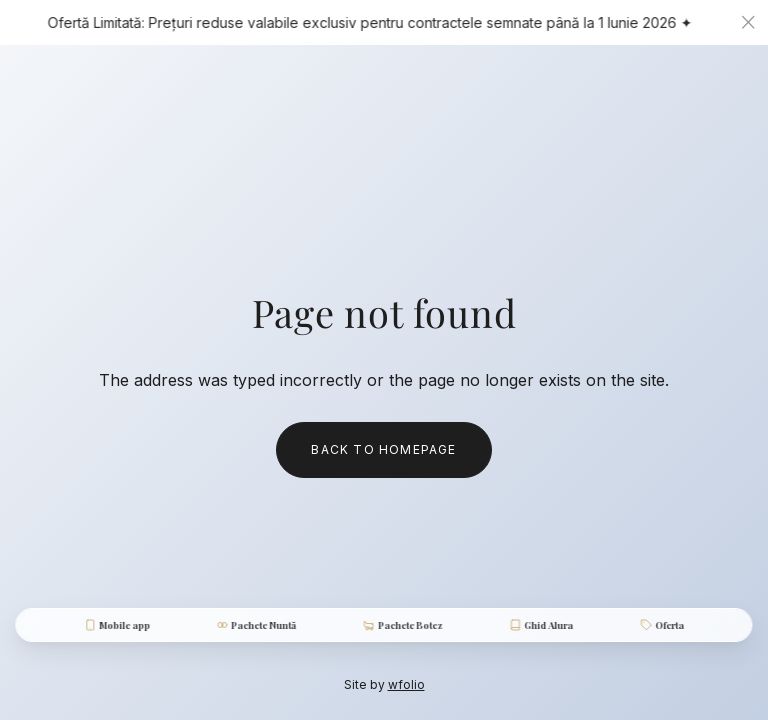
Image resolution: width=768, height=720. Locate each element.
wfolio (406, 684)
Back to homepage (383, 449)
